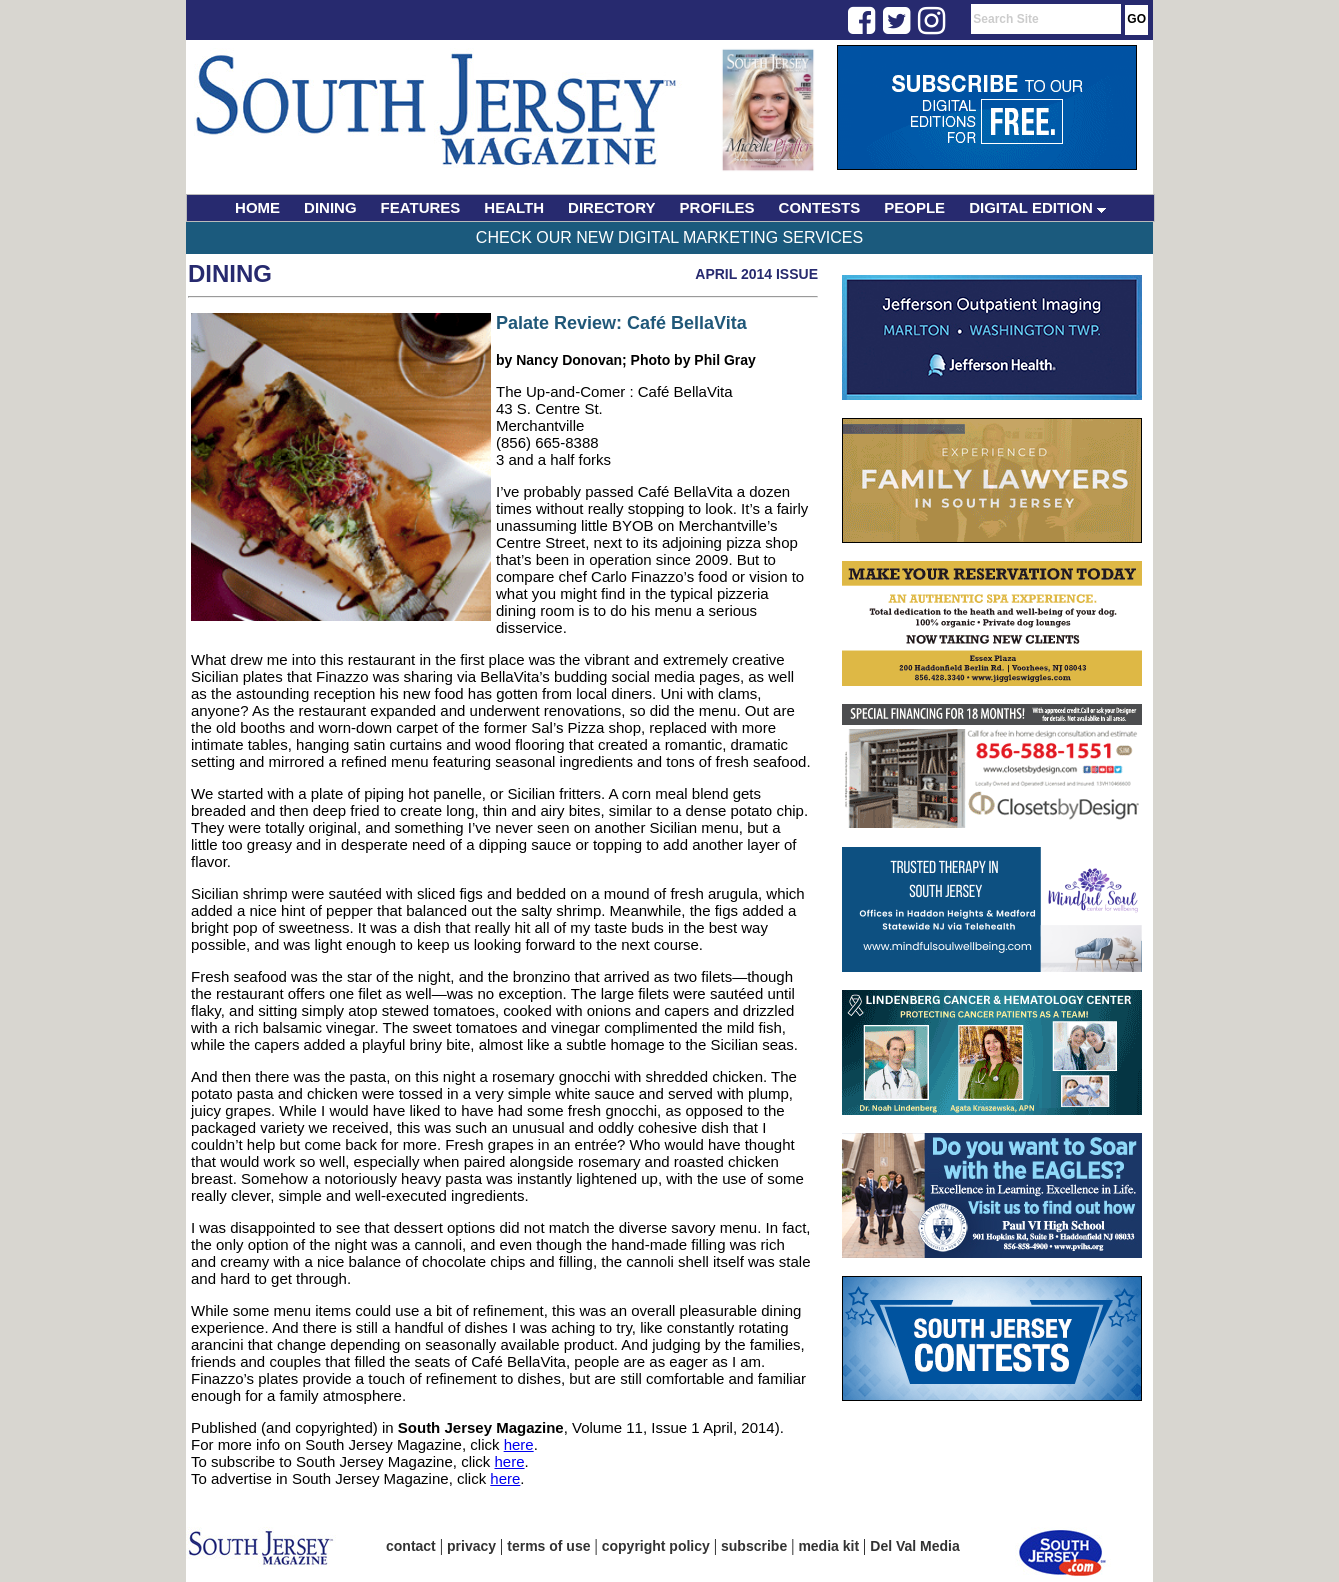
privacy (471, 1546)
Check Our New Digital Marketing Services (669, 237)
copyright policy (656, 1546)
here (519, 1444)
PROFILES (717, 207)
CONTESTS (820, 207)
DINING (330, 207)
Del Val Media (914, 1546)
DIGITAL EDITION (1037, 207)
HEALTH (514, 207)
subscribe (754, 1546)
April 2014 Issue (756, 274)
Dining (230, 273)
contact (411, 1546)
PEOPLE (914, 207)
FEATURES (421, 207)
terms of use (548, 1546)
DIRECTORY (612, 207)
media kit (828, 1546)
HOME (257, 207)
